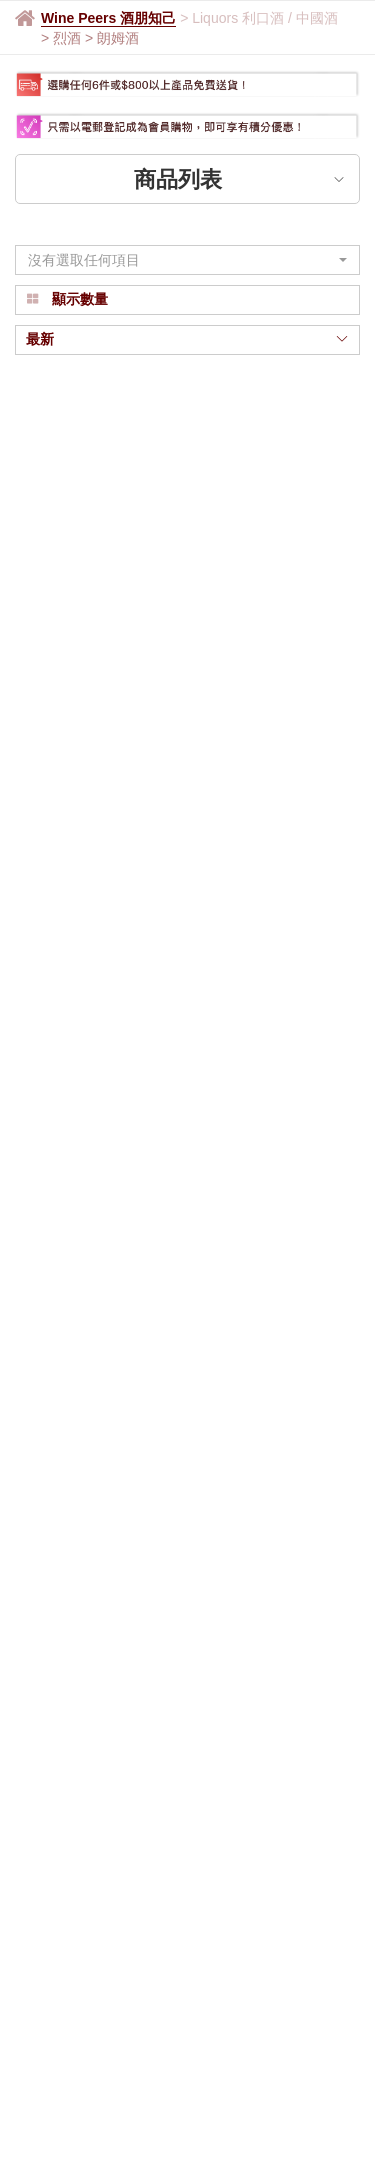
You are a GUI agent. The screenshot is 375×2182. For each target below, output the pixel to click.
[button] (187, 260)
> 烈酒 (63, 38)
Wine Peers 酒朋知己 (108, 18)
